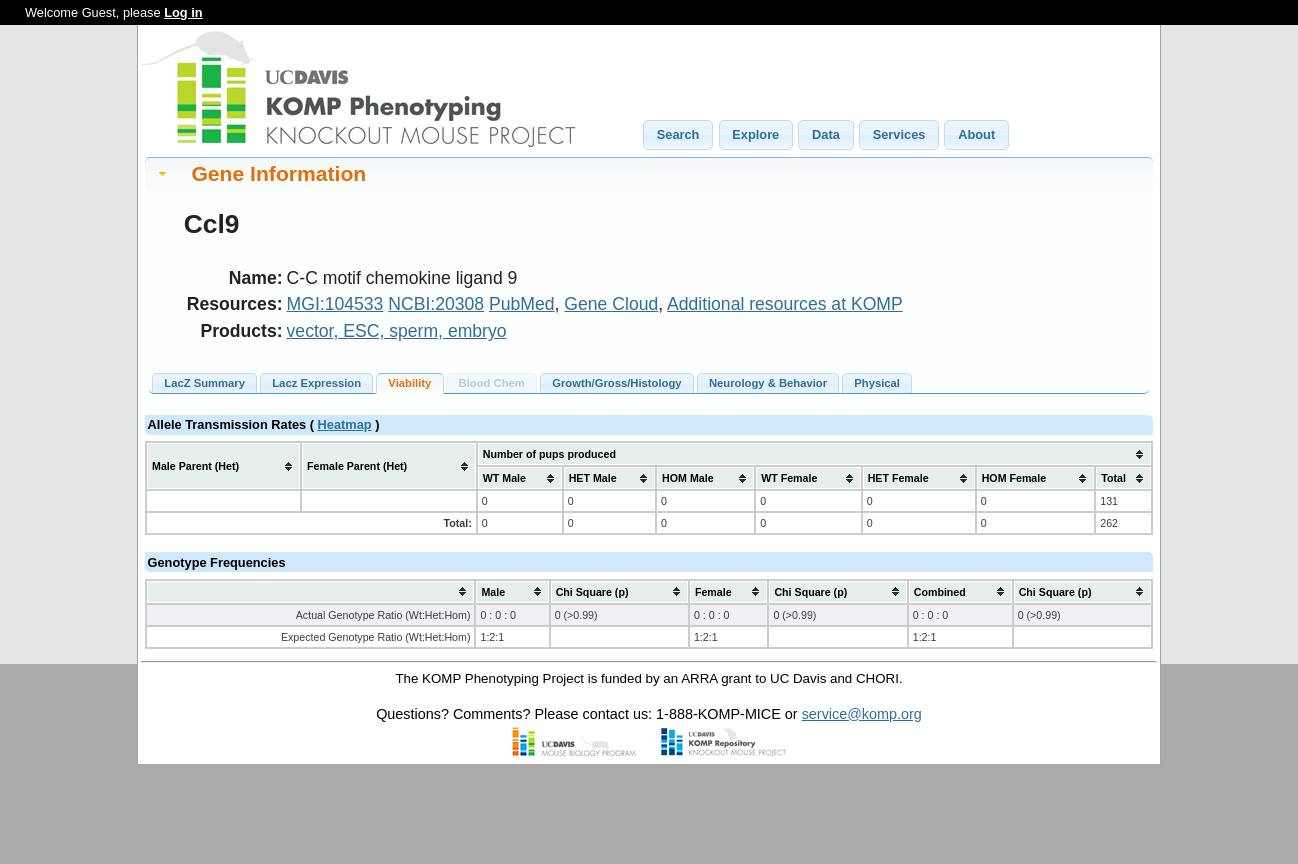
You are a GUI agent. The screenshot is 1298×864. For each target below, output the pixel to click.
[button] (678, 135)
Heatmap (345, 424)
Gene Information (278, 173)
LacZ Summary (204, 383)
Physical (877, 383)
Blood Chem (492, 383)
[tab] (649, 173)
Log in (183, 12)
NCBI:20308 (436, 304)
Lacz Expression (316, 383)
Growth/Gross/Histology (616, 383)
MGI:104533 (335, 304)
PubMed (522, 304)
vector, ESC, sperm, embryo (397, 331)
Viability (409, 383)
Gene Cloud (611, 304)
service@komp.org (862, 714)
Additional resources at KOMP (785, 304)
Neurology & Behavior (768, 383)
